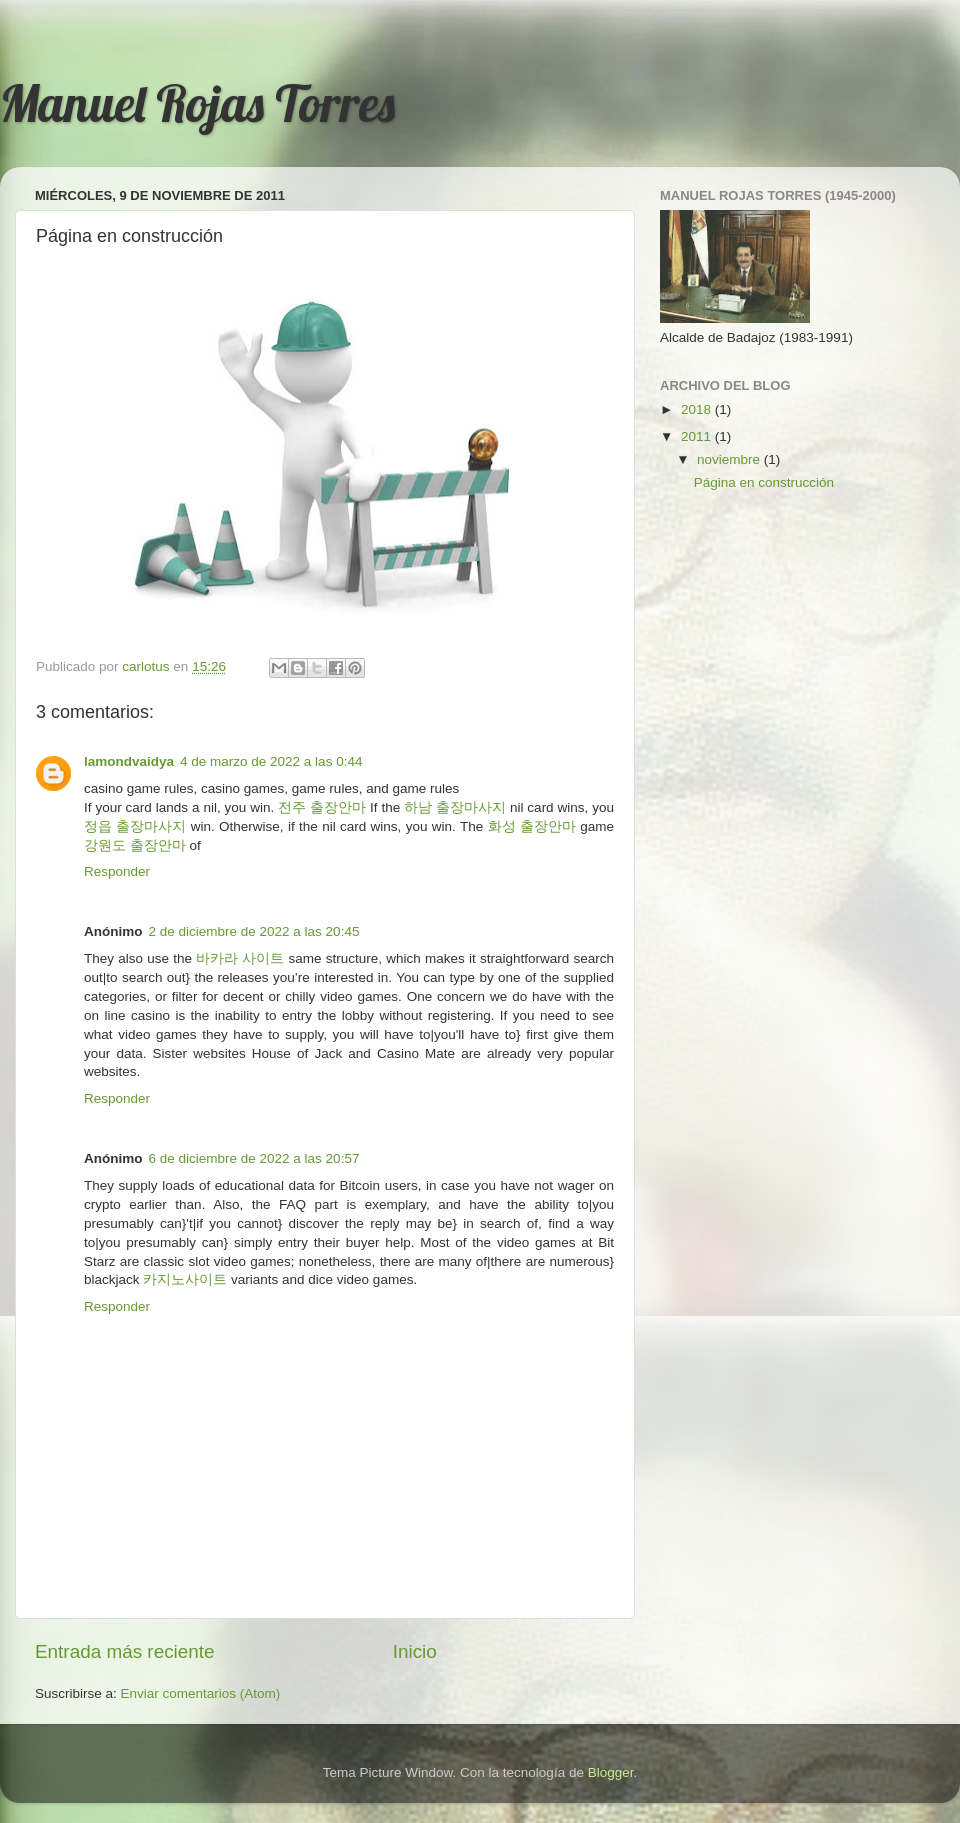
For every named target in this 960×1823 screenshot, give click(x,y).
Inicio (415, 1651)
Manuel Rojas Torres (197, 103)
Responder (117, 871)
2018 (698, 409)
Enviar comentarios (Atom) (201, 1693)
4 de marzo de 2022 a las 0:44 (271, 761)
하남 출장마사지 (455, 807)
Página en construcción (764, 482)
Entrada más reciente (125, 1651)
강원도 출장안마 (135, 845)
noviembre (730, 459)
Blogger (611, 1772)
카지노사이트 (185, 1279)
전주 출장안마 (322, 807)
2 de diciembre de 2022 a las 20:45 (254, 931)
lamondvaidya (129, 761)
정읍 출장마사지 (135, 826)
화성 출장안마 (532, 826)
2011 (698, 436)
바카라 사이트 (240, 958)
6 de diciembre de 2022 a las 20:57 (254, 1158)
